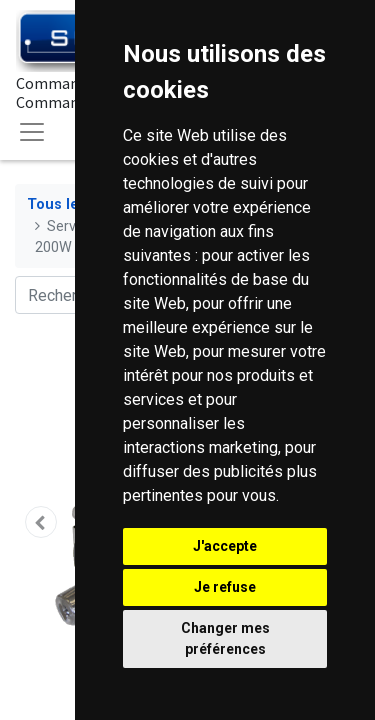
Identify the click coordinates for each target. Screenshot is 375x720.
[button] (41, 522)
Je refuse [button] (225, 587)
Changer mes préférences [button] (225, 638)
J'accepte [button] (225, 546)
